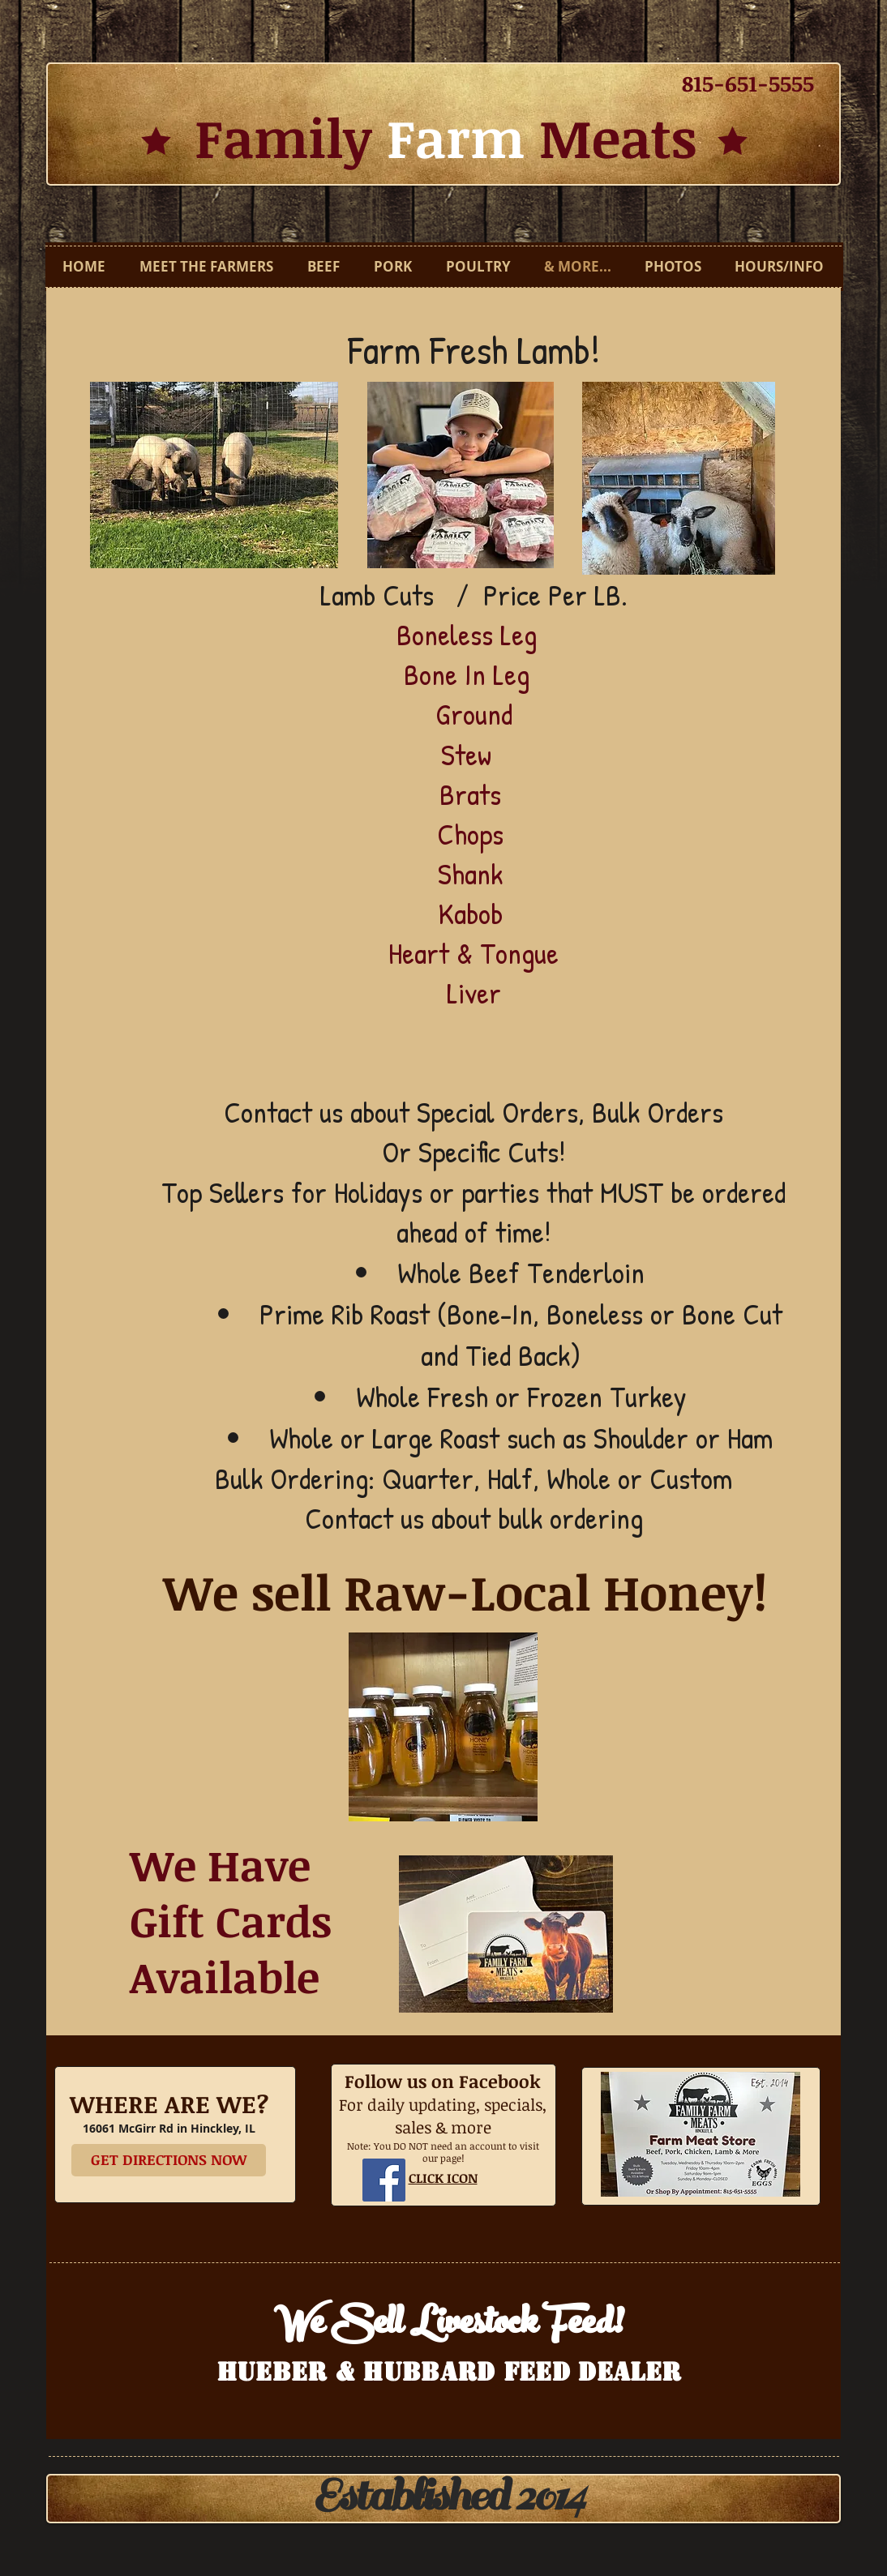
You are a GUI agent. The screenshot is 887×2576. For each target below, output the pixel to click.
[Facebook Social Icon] (383, 2180)
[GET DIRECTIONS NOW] (168, 2160)
